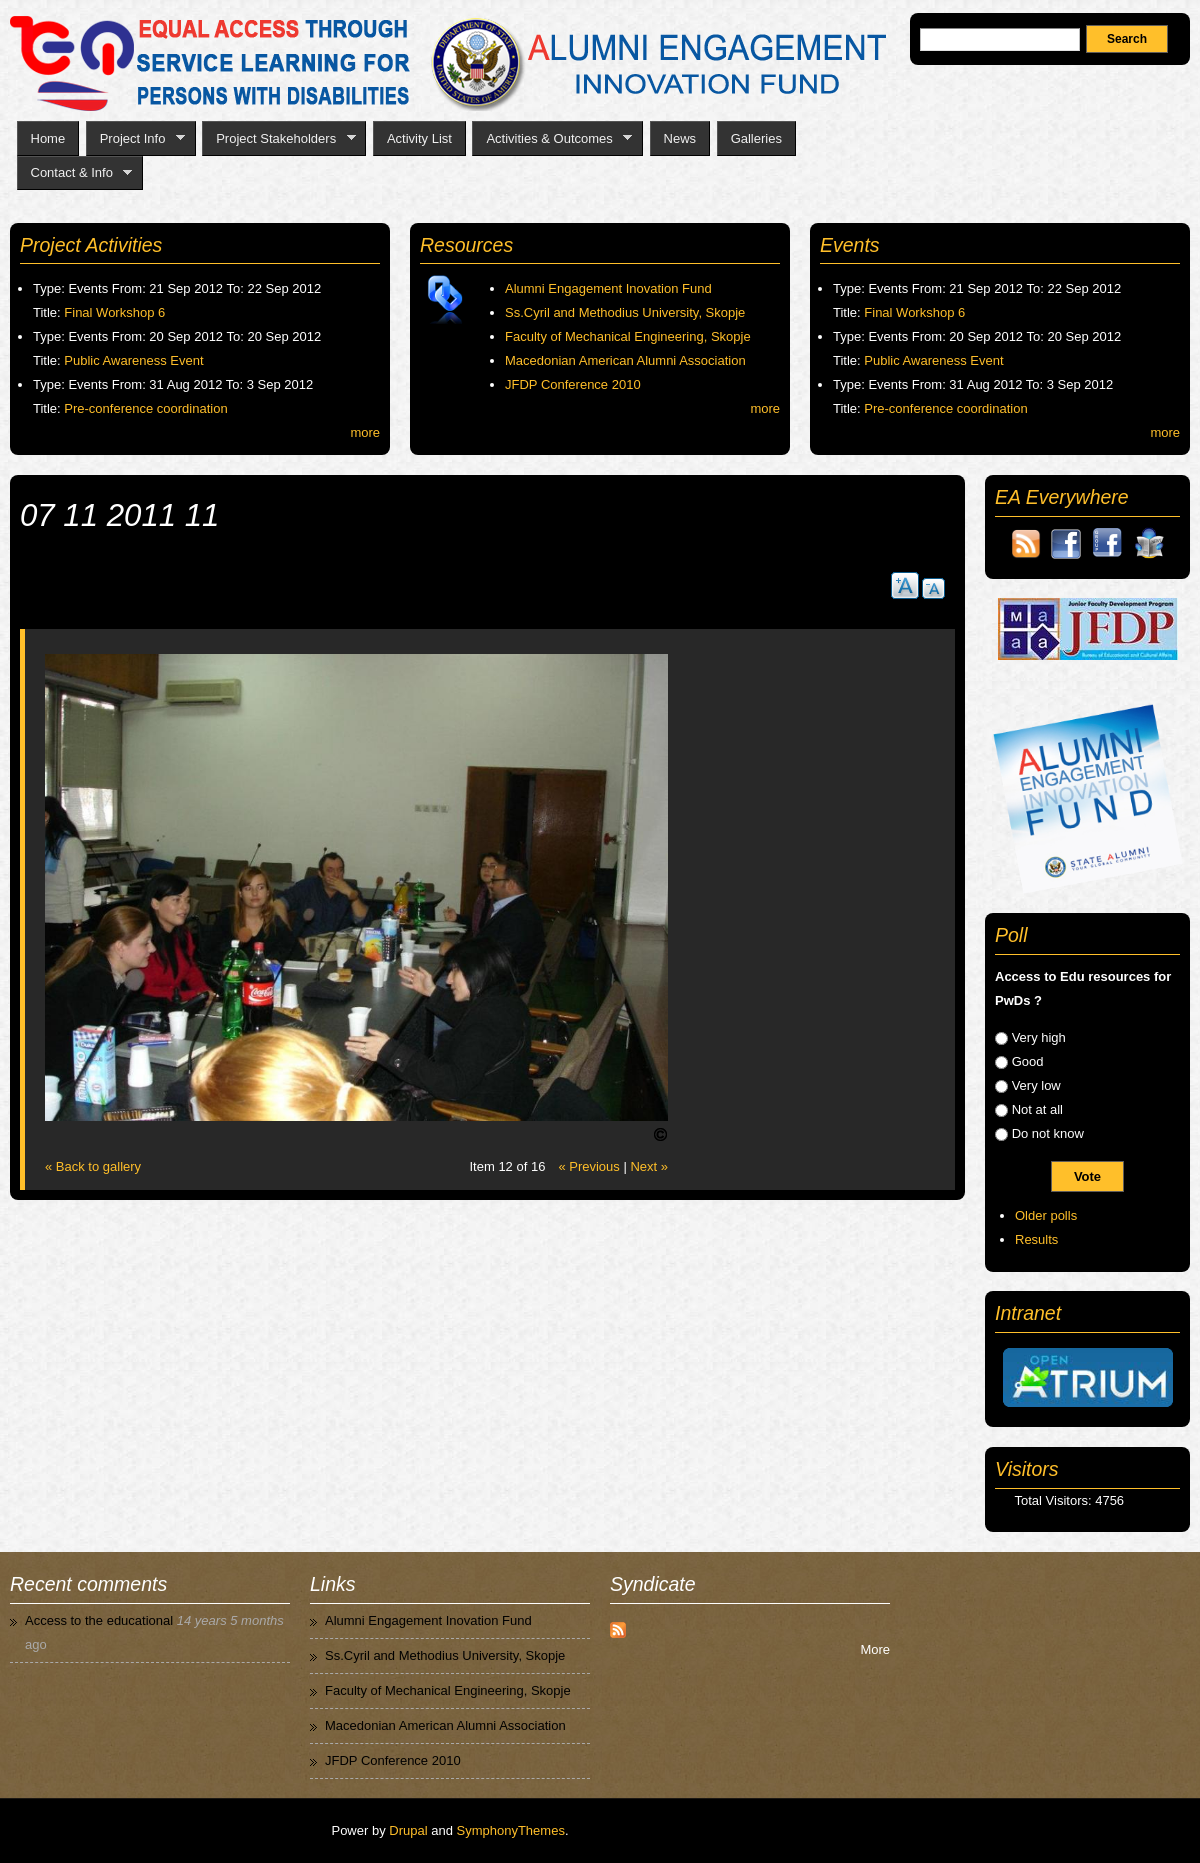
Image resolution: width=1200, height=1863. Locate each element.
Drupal (408, 1830)
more (365, 432)
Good (1028, 1061)
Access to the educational (99, 1620)
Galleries (756, 138)
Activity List (419, 138)
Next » (649, 1166)
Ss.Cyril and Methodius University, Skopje (625, 312)
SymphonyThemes (511, 1830)
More (875, 1649)
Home (48, 138)
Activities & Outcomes (552, 139)
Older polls (1046, 1215)
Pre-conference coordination (145, 408)
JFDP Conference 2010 (573, 384)
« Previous (588, 1166)
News (680, 138)
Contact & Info (75, 173)
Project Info (135, 139)
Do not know (1048, 1133)
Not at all (1037, 1109)
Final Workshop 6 (114, 312)
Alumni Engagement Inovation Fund (608, 288)
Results (1036, 1239)
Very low (1036, 1085)
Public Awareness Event (133, 360)
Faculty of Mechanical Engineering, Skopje (628, 336)
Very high (1039, 1037)
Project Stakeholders (278, 139)
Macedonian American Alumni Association (625, 360)
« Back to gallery (93, 1166)
